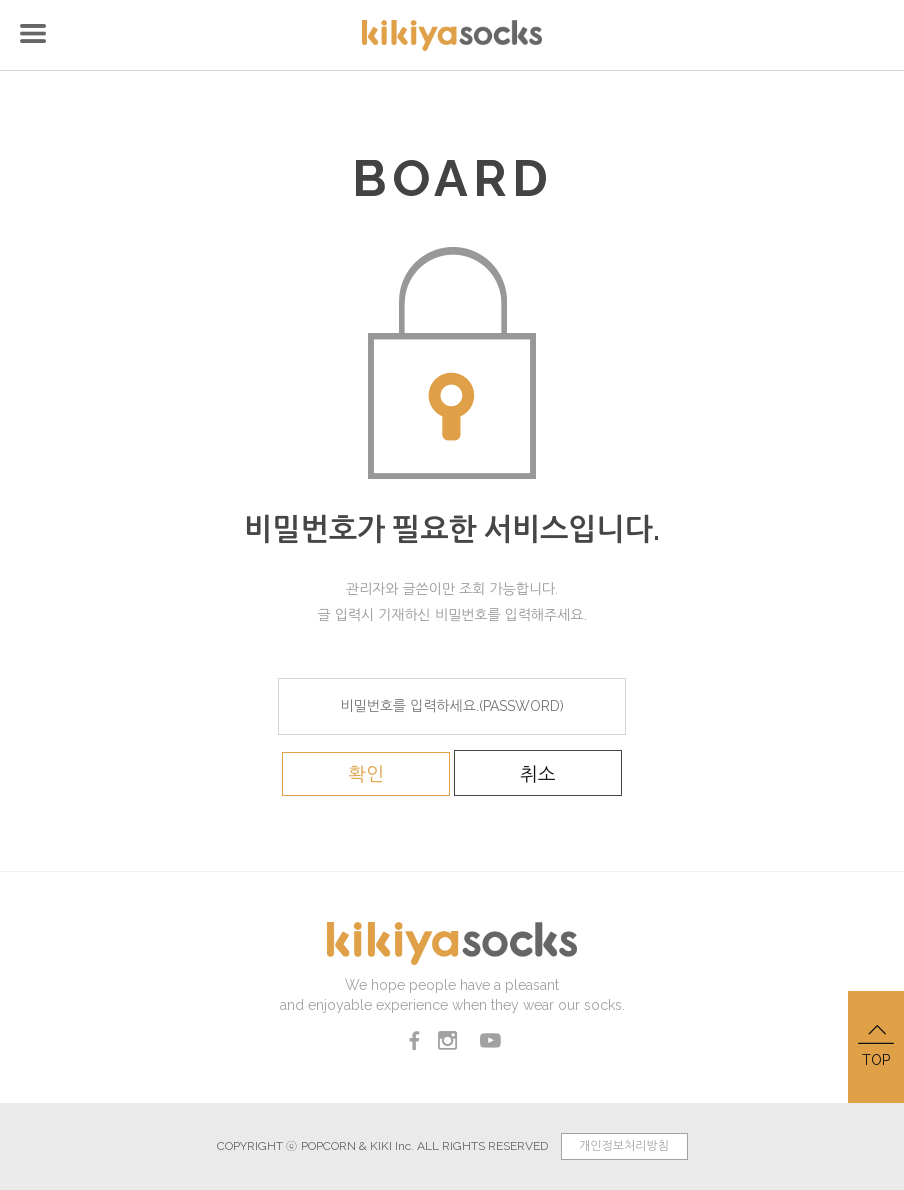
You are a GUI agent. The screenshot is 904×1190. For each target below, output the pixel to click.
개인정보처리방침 (624, 1146)
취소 (538, 774)
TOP (876, 1044)
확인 (366, 774)
